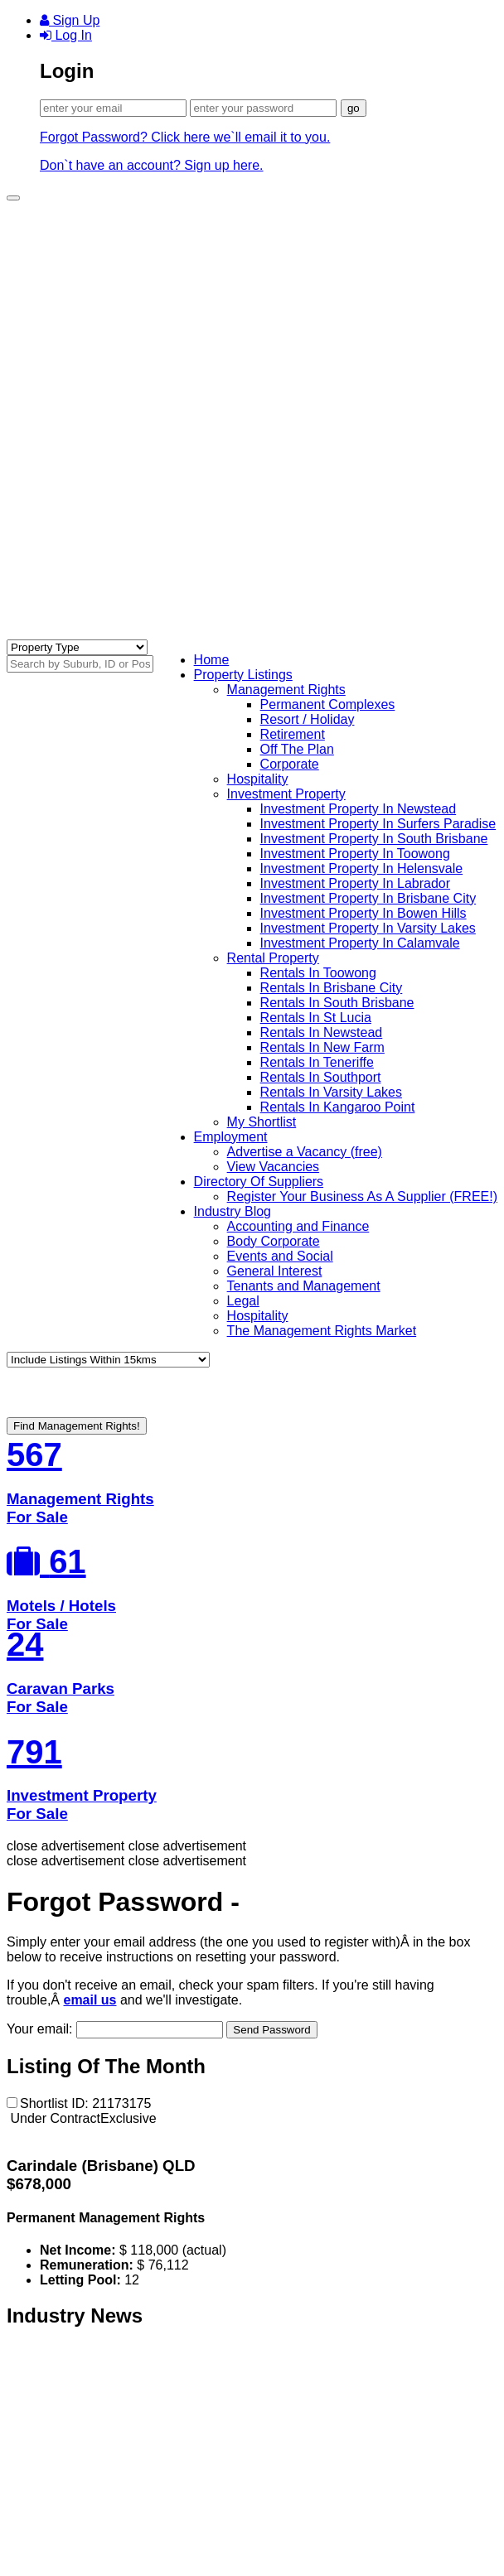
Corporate (289, 764)
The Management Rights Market (322, 1331)
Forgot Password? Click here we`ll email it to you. (185, 137)
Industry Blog (232, 1211)
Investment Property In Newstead (358, 809)
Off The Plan (297, 749)
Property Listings (243, 675)
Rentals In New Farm (322, 1047)
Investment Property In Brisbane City (368, 898)
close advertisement (65, 1846)
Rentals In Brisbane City (331, 988)
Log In (66, 35)
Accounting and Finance (298, 1226)
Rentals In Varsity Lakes (331, 1092)
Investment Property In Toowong (355, 854)
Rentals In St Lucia (315, 1018)
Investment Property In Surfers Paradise (378, 824)
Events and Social (280, 1256)
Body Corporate (273, 1241)
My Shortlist (262, 1122)
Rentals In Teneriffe (317, 1062)
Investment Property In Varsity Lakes (368, 928)
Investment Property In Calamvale (360, 943)
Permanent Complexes (327, 704)
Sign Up (69, 20)
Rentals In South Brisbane (337, 1003)
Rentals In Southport (320, 1077)
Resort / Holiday (307, 719)
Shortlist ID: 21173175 (79, 2103)
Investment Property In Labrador (355, 883)
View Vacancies (273, 1167)
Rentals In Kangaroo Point (337, 1107)
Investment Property (286, 794)
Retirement (292, 734)
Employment (231, 1137)
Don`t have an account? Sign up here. (152, 165)
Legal (243, 1301)
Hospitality (257, 779)
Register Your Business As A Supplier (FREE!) (362, 1196)
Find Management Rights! (76, 1426)
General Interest (274, 1271)
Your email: (116, 2029)
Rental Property (273, 958)
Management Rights (286, 690)
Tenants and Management (303, 1286)
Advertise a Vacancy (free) (304, 1152)
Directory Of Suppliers (259, 1182)
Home (212, 660)
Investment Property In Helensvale (361, 868)
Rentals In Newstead (321, 1032)
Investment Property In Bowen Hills (363, 913)
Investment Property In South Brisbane (374, 839)
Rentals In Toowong (318, 973)
